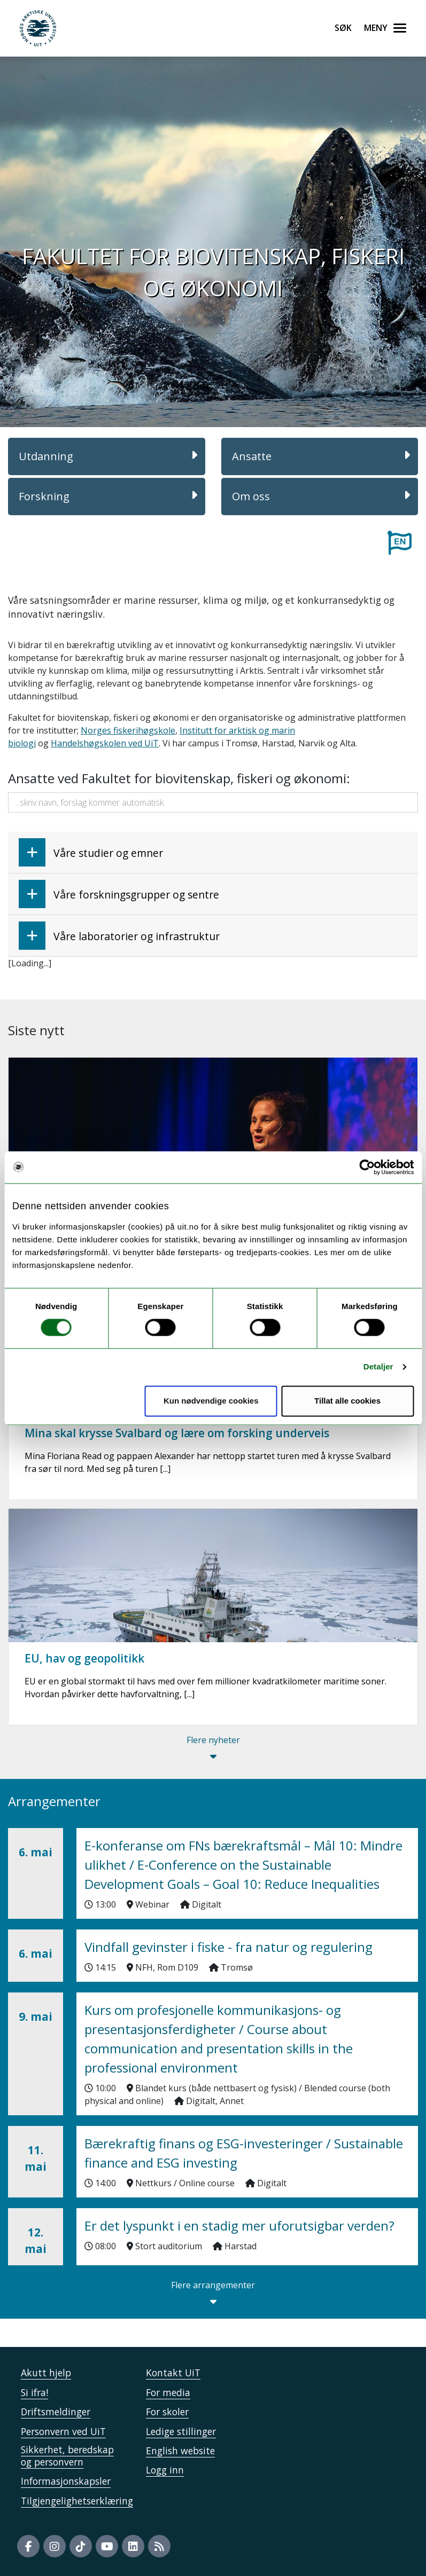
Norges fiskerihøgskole (128, 730)
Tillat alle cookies (347, 1400)
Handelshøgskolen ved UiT (105, 743)
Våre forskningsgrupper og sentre (119, 894)
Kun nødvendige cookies (211, 1400)
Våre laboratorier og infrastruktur (119, 935)
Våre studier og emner (91, 852)
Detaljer (378, 1367)
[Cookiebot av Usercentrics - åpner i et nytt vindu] (367, 1167)
